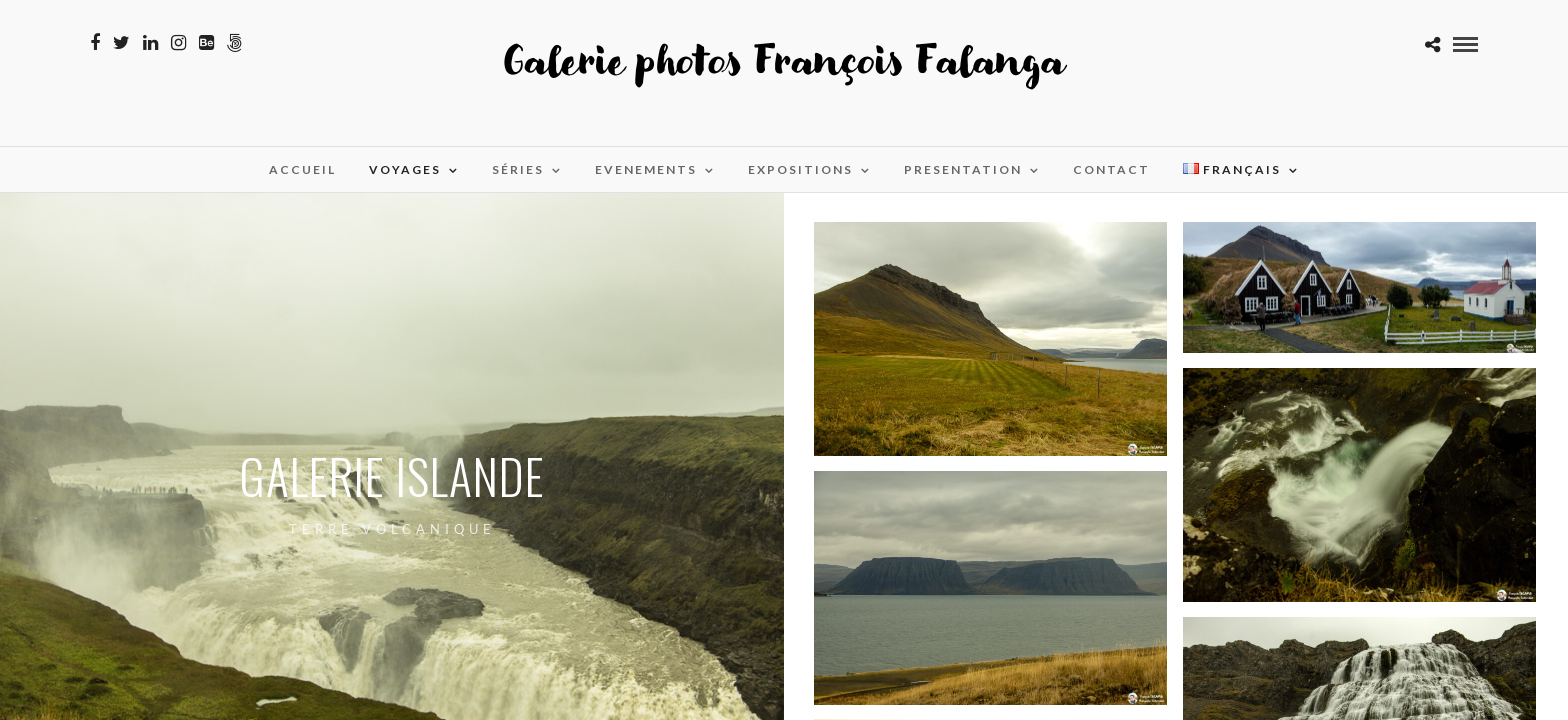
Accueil (302, 169)
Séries (518, 169)
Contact (1111, 169)
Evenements (646, 169)
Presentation (963, 169)
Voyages (405, 169)
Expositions (800, 169)
